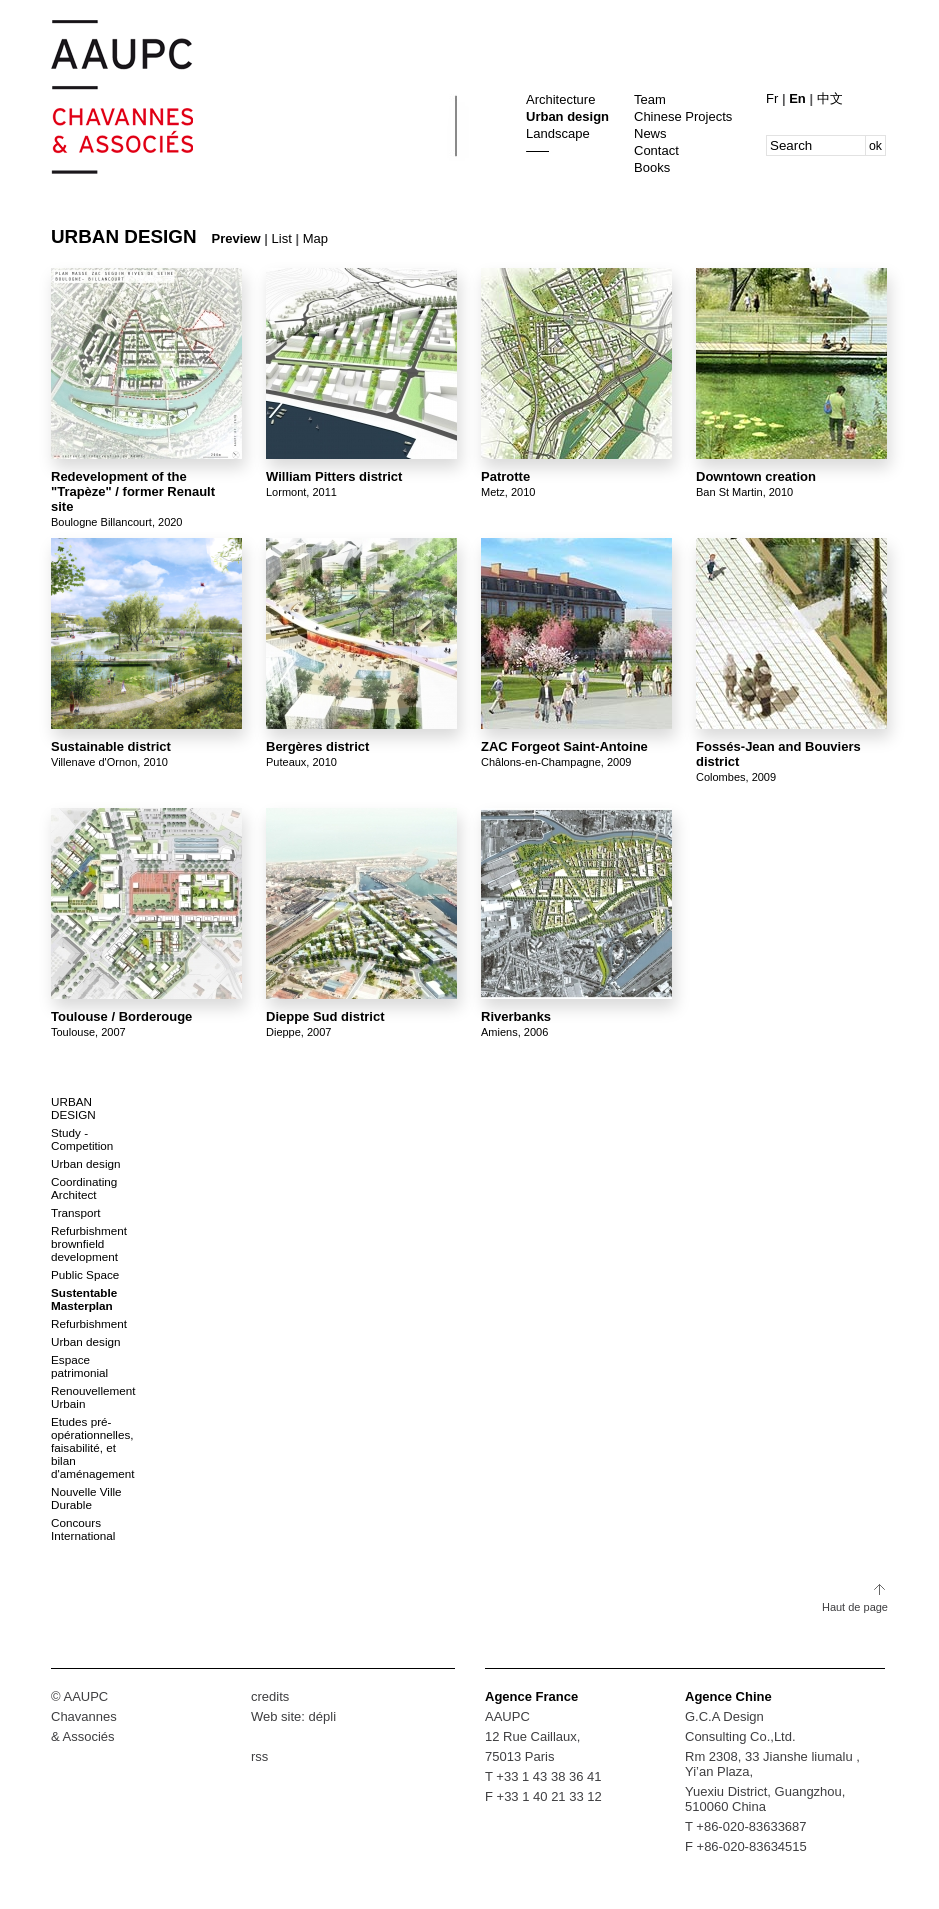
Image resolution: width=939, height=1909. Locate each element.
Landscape (558, 133)
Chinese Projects (683, 116)
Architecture (560, 99)
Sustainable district (111, 746)
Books (652, 167)
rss (259, 1756)
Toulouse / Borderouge (121, 1016)
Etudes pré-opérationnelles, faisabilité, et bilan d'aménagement (92, 1447)
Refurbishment (89, 1323)
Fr (774, 98)
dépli (322, 1716)
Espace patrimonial (79, 1366)
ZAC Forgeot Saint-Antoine (564, 746)
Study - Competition (82, 1139)
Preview (236, 238)
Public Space (85, 1274)
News (650, 133)
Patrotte (505, 476)
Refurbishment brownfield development (89, 1243)
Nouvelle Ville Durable (86, 1498)
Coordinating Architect (84, 1188)
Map (315, 238)
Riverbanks (516, 1016)
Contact (656, 150)
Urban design (567, 116)
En (799, 98)
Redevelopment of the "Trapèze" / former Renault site (133, 491)
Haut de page (855, 1607)
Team (650, 99)
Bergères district (317, 746)
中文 (830, 98)
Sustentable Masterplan (84, 1299)
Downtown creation (756, 476)
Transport (76, 1212)
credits (270, 1696)
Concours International (83, 1529)
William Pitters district (334, 476)
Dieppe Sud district (325, 1016)
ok (875, 146)
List (282, 238)
